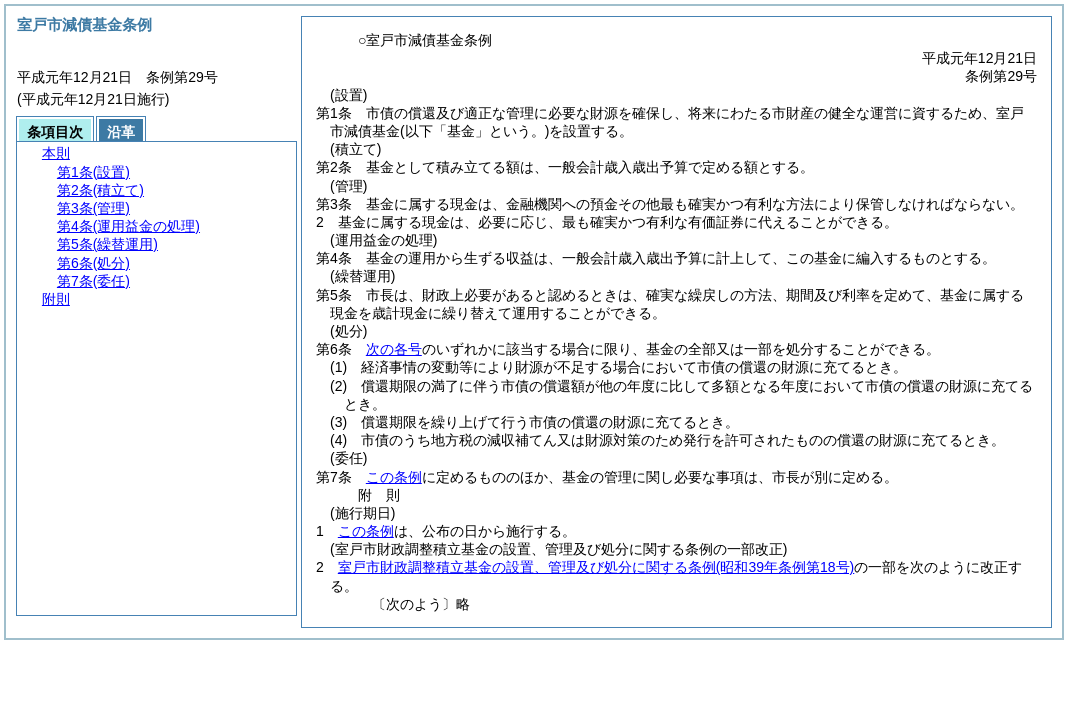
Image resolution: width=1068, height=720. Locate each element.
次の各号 (394, 349)
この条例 (394, 477)
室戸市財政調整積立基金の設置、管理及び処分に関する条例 (596, 567)
